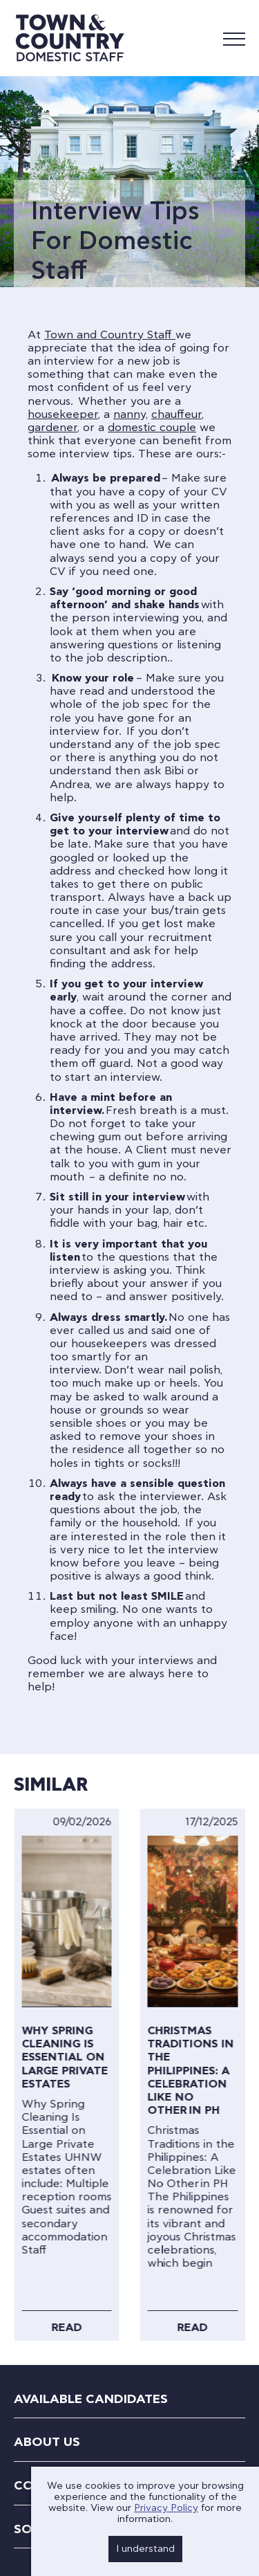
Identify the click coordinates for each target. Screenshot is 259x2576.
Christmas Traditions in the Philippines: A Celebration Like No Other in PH (191, 2070)
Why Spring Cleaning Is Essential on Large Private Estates (64, 2057)
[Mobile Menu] (234, 38)
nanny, (130, 414)
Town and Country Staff (109, 334)
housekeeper (63, 414)
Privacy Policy (166, 2508)
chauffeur (176, 414)
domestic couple (152, 427)
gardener (52, 427)
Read (66, 2327)
